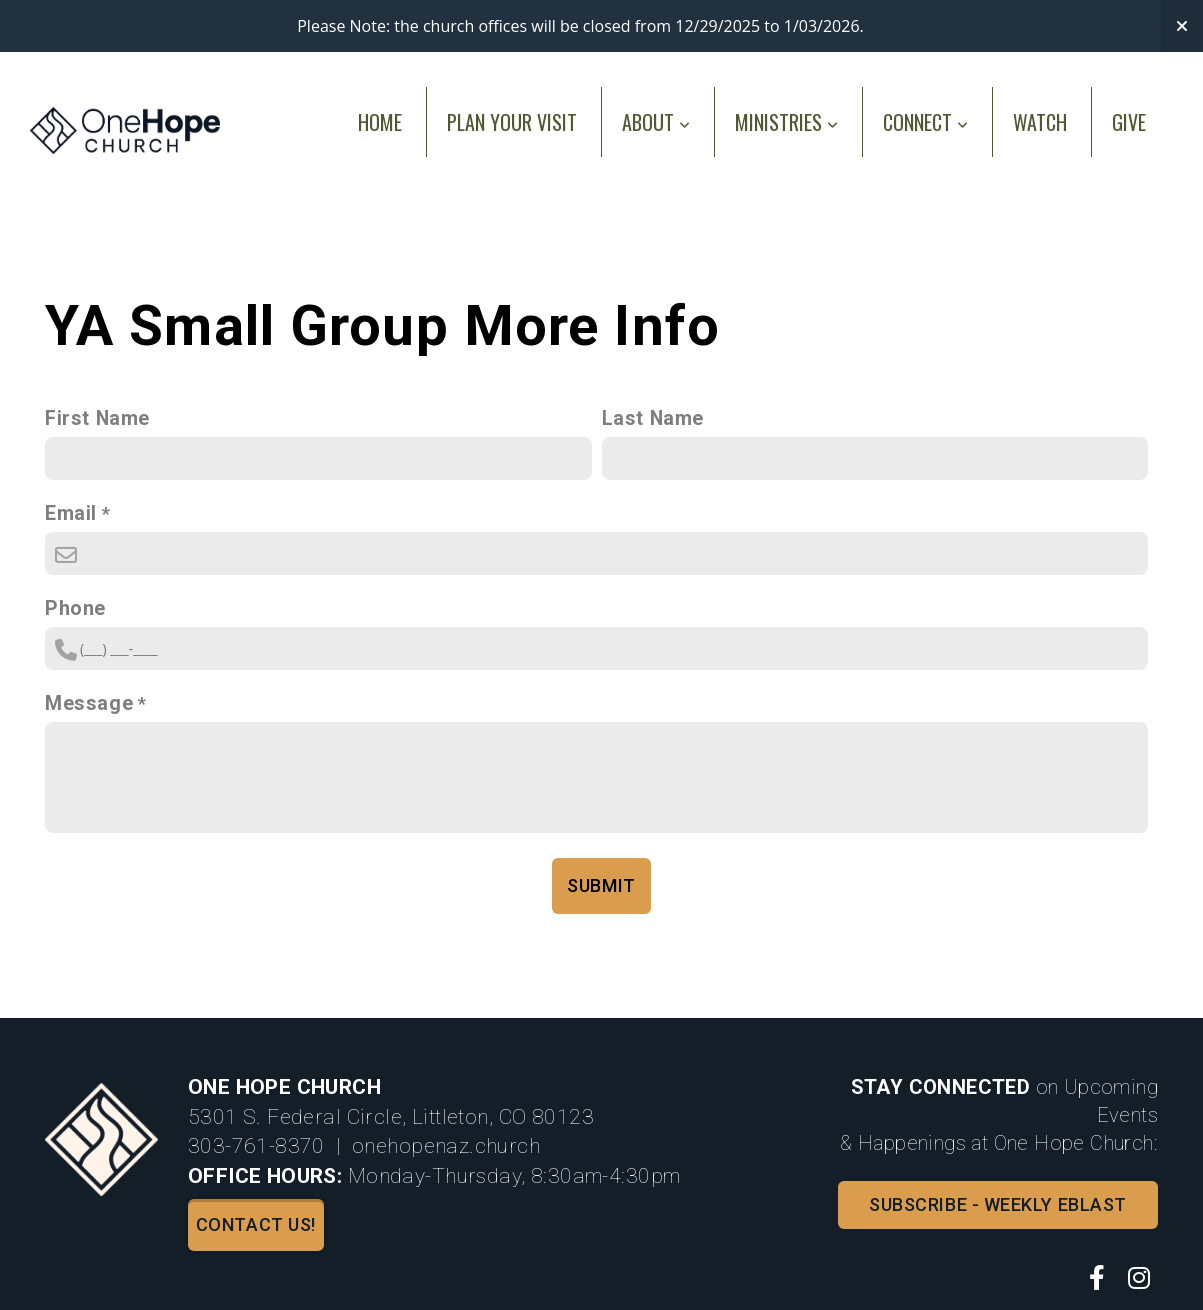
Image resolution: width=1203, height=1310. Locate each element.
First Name (97, 418)
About (656, 122)
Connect (925, 122)
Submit (601, 885)
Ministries (786, 122)
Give (1129, 122)
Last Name (653, 418)
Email (71, 513)
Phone (75, 608)
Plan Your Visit (512, 122)
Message (89, 703)
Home (380, 122)
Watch (1040, 122)
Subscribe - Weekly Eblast (998, 1204)
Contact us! (256, 1224)
